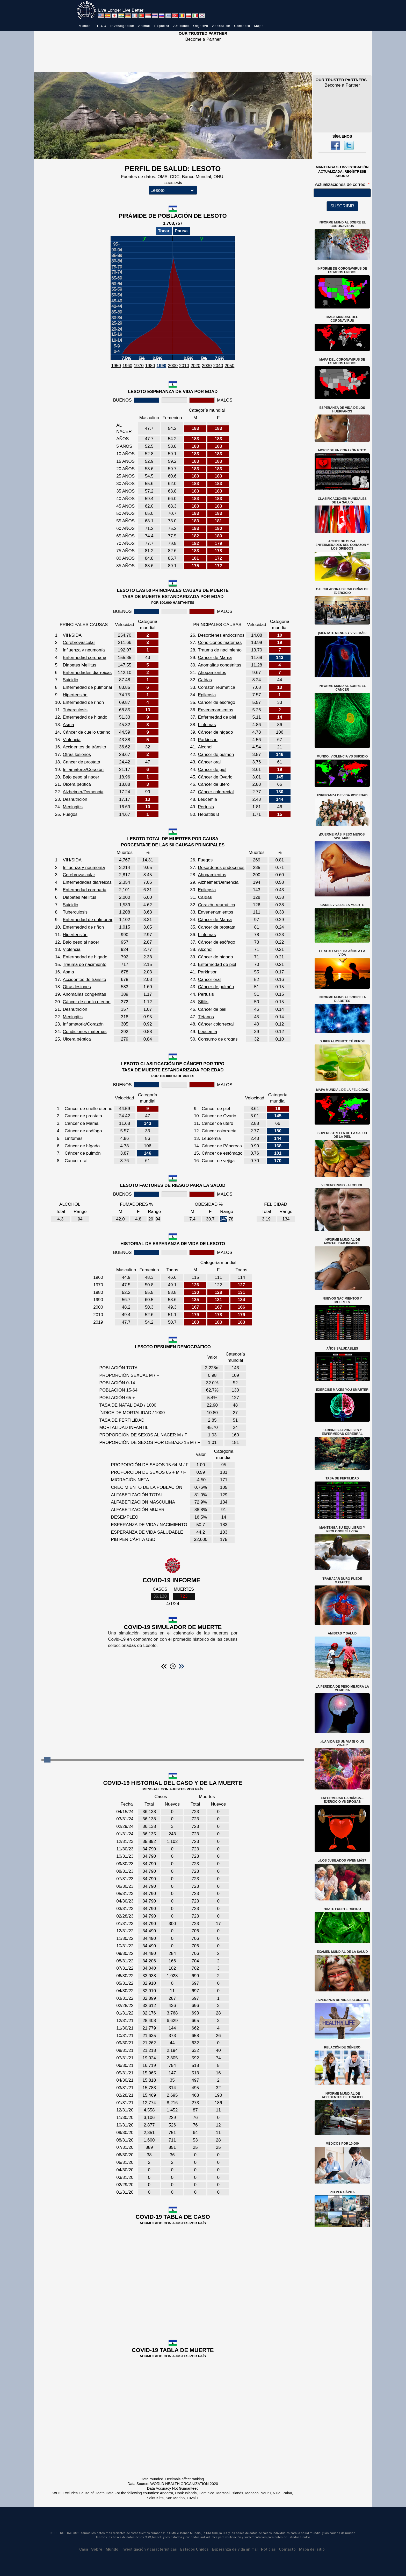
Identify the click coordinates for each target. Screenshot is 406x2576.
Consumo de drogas (217, 1039)
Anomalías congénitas (219, 665)
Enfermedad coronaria (84, 657)
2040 (218, 365)
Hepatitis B (208, 814)
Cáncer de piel (212, 769)
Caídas (205, 679)
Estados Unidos (194, 2549)
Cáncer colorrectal (216, 791)
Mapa (259, 26)
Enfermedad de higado (85, 717)
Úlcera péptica (77, 784)
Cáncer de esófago (216, 702)
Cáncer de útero (213, 784)
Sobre (96, 2549)
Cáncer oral (209, 762)
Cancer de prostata (81, 762)
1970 (139, 365)
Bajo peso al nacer (81, 777)
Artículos (181, 26)
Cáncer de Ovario (215, 777)
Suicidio (70, 679)
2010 (184, 365)
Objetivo (200, 26)
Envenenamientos (215, 709)
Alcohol (205, 747)
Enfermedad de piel (217, 717)
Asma (68, 724)
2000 (173, 365)
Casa (83, 2549)
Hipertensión (75, 694)
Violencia (72, 739)
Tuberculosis (75, 709)
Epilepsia (207, 694)
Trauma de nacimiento (220, 650)
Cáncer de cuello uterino (86, 732)
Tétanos (206, 1016)
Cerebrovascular (79, 642)
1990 (161, 365)
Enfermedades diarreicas (87, 672)
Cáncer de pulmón (216, 754)
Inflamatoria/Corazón (83, 769)
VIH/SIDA (72, 635)
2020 (195, 365)
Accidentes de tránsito (84, 747)
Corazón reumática (216, 687)
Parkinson (208, 739)
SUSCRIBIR (342, 205)
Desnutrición (75, 799)
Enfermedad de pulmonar (87, 687)
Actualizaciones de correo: (341, 184)
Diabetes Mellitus (79, 665)
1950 (116, 365)
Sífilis (203, 1001)
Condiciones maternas (220, 642)
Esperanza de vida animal (235, 2549)
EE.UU (100, 26)
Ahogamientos (212, 672)
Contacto (242, 26)
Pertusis (206, 806)
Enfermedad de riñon (83, 702)
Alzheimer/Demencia (83, 791)
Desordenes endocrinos (221, 635)
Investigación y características (149, 2549)
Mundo (85, 26)
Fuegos (70, 814)
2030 (207, 365)
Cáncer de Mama (214, 657)
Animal (144, 26)
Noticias (268, 2549)
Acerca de (221, 26)
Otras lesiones (77, 754)
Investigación (122, 26)
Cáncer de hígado (215, 732)
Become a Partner (203, 39)
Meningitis (73, 806)
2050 (229, 365)
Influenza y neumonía (84, 650)
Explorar (162, 26)
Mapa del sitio (312, 2549)
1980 (150, 365)
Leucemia (207, 799)
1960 (127, 365)
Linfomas (207, 724)
